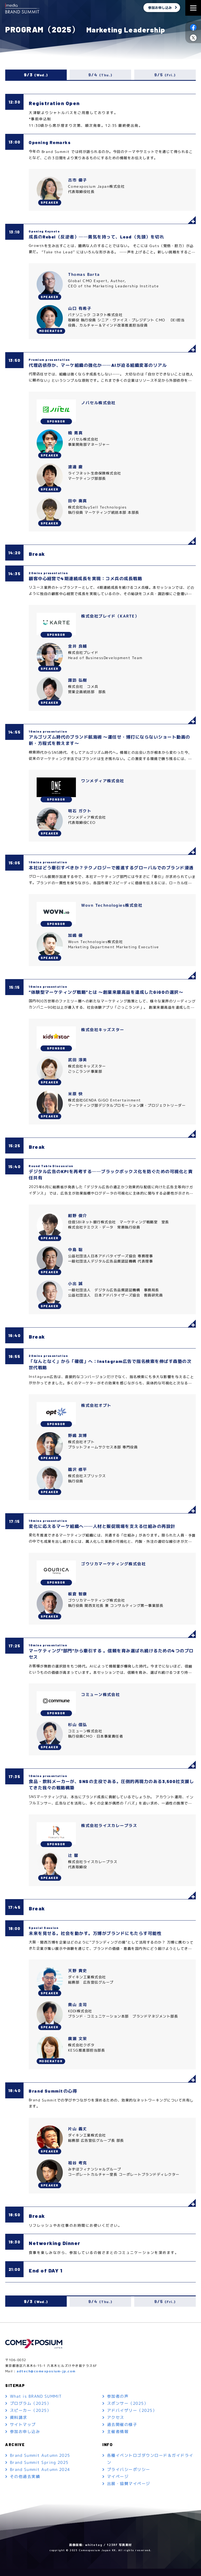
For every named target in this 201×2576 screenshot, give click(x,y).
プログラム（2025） (30, 2411)
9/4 (100, 74)
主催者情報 (118, 2439)
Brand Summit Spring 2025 (39, 2470)
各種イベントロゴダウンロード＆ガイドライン (150, 2466)
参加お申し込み (159, 8)
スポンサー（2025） (127, 2411)
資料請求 (18, 2425)
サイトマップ (23, 2432)
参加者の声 (118, 2404)
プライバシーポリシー (128, 2477)
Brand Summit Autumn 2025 (40, 2463)
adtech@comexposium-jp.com (46, 2378)
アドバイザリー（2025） (132, 2418)
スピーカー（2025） (30, 2418)
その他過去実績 (25, 2484)
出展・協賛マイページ (128, 2491)
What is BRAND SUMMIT (36, 2404)
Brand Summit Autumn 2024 (40, 2477)
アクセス (115, 2425)
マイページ (118, 2484)
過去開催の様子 (122, 2432)
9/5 (165, 74)
